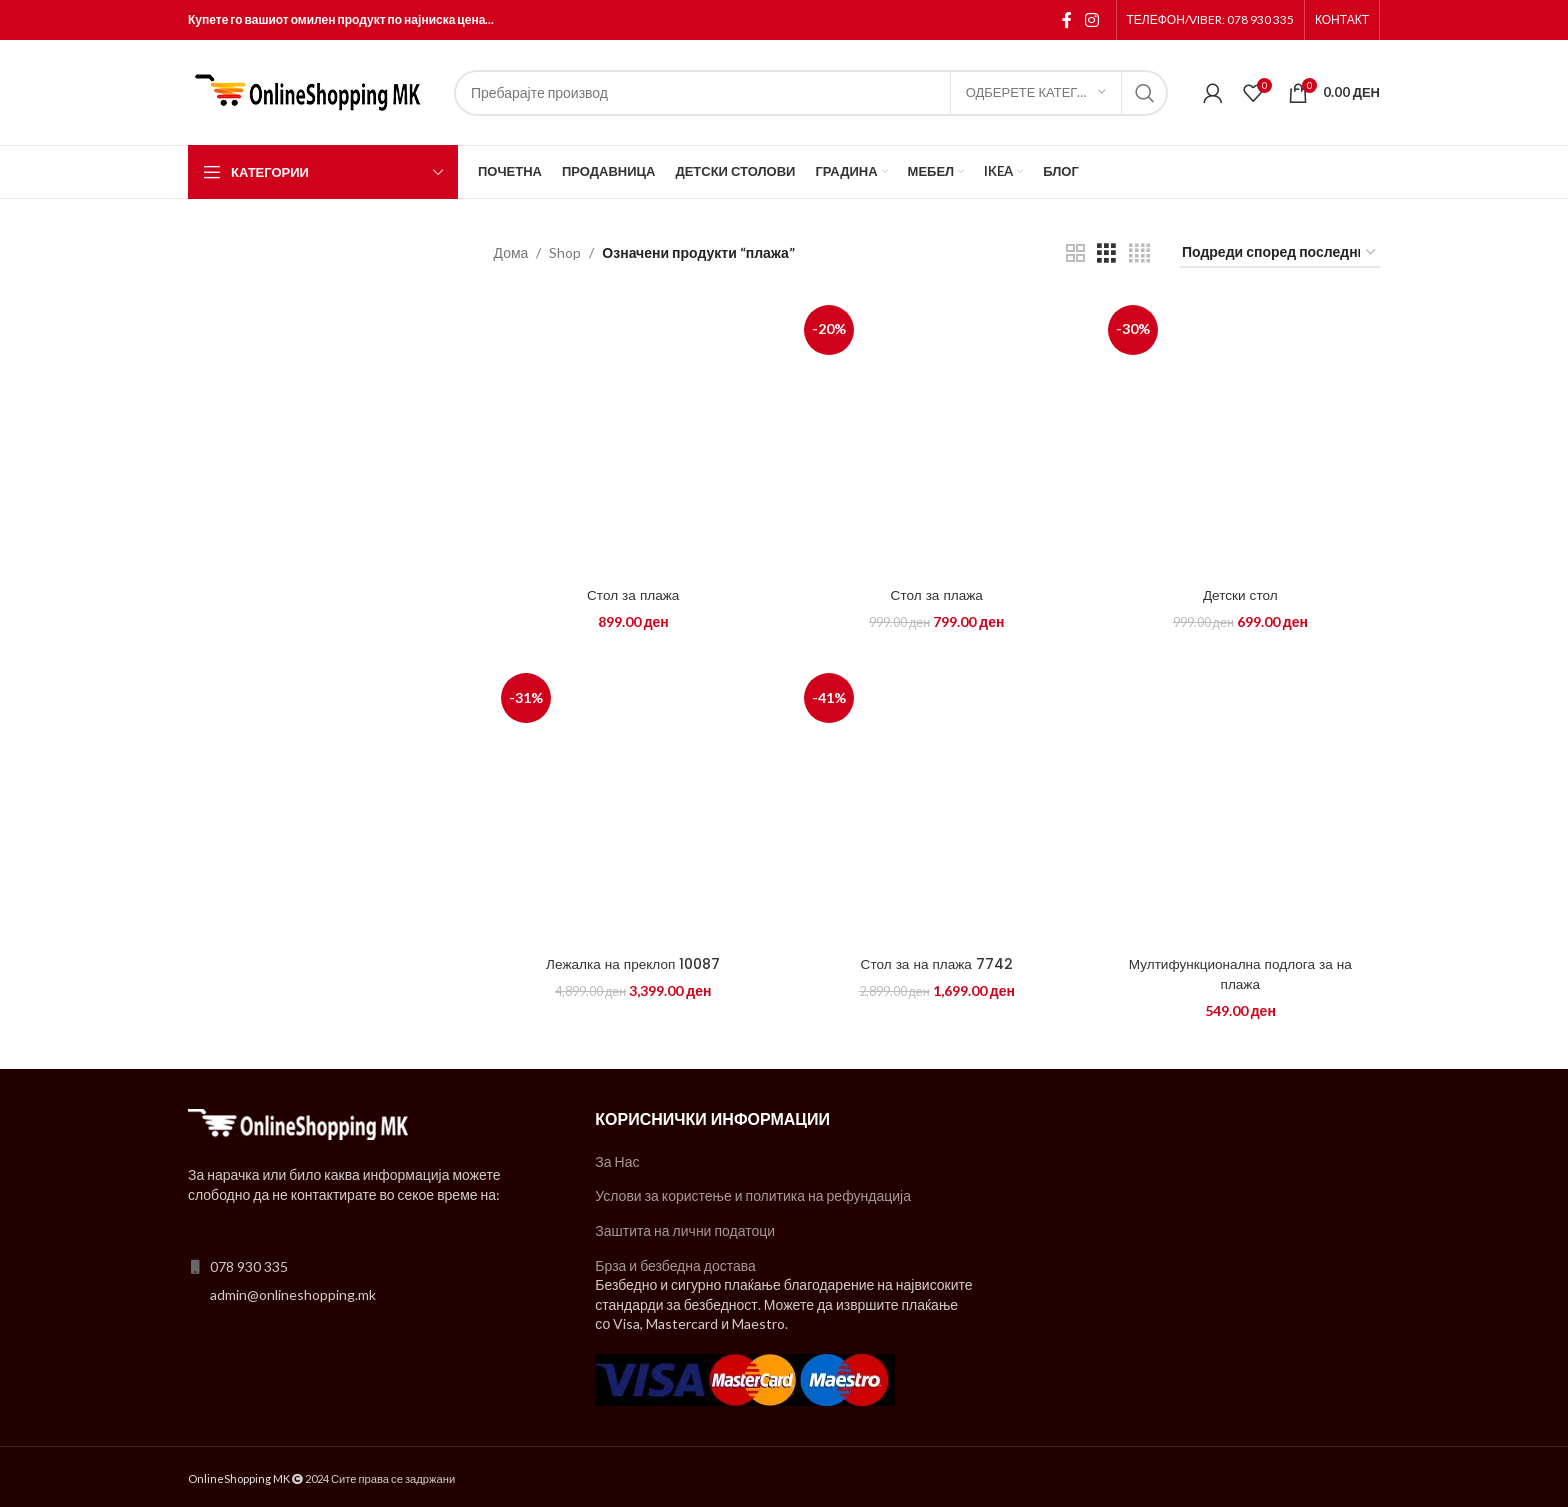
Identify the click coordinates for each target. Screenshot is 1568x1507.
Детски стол (1242, 592)
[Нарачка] (1280, 253)
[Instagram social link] (1091, 20)
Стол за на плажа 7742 (936, 962)
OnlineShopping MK (239, 1476)
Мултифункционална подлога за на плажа (1242, 972)
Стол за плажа (631, 592)
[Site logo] (311, 90)
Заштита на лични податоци (685, 1228)
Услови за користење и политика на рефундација (753, 1193)
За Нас (617, 1159)
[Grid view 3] (1106, 253)
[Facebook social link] (1066, 20)
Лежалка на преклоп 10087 (631, 962)
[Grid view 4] (1139, 253)
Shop (565, 252)
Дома (511, 252)
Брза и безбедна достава (675, 1263)
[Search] (811, 93)
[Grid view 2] (1075, 253)
